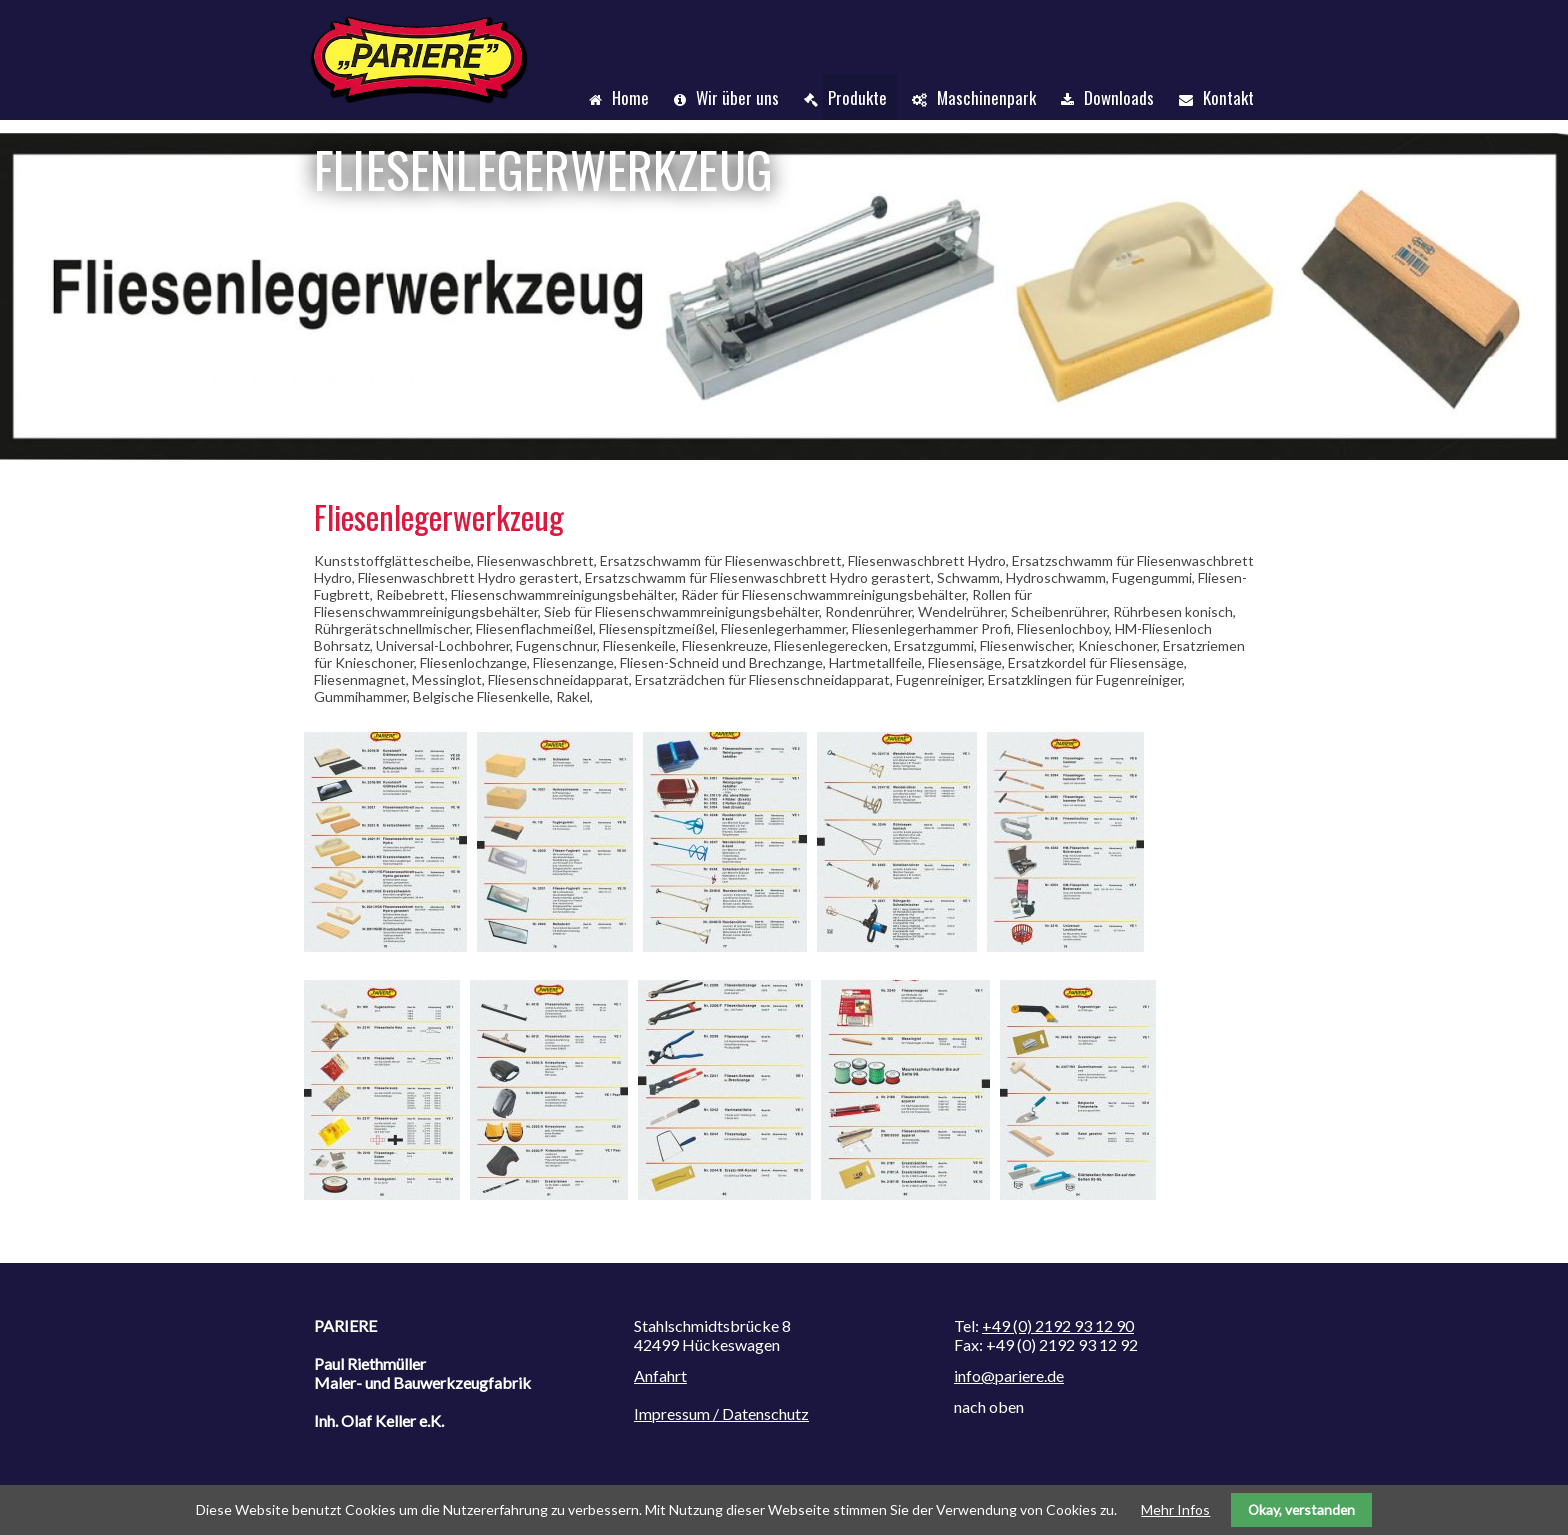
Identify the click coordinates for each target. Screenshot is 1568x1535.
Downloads (1119, 97)
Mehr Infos (1175, 1509)
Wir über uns (737, 97)
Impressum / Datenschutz (721, 1413)
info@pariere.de (1009, 1375)
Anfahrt (660, 1375)
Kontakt (1228, 97)
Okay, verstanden (1301, 1509)
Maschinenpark (986, 97)
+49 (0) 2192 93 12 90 (1058, 1325)
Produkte (857, 97)
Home (630, 97)
